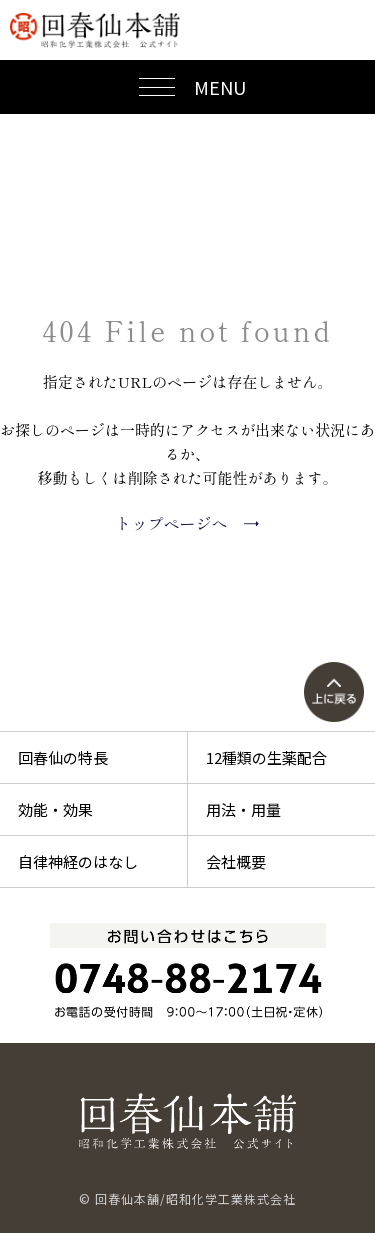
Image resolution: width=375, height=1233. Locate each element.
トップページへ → (187, 523)
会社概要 (236, 861)
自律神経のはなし (78, 861)
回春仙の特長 (63, 757)
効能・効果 (55, 809)
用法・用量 (243, 809)
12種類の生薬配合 (266, 757)
